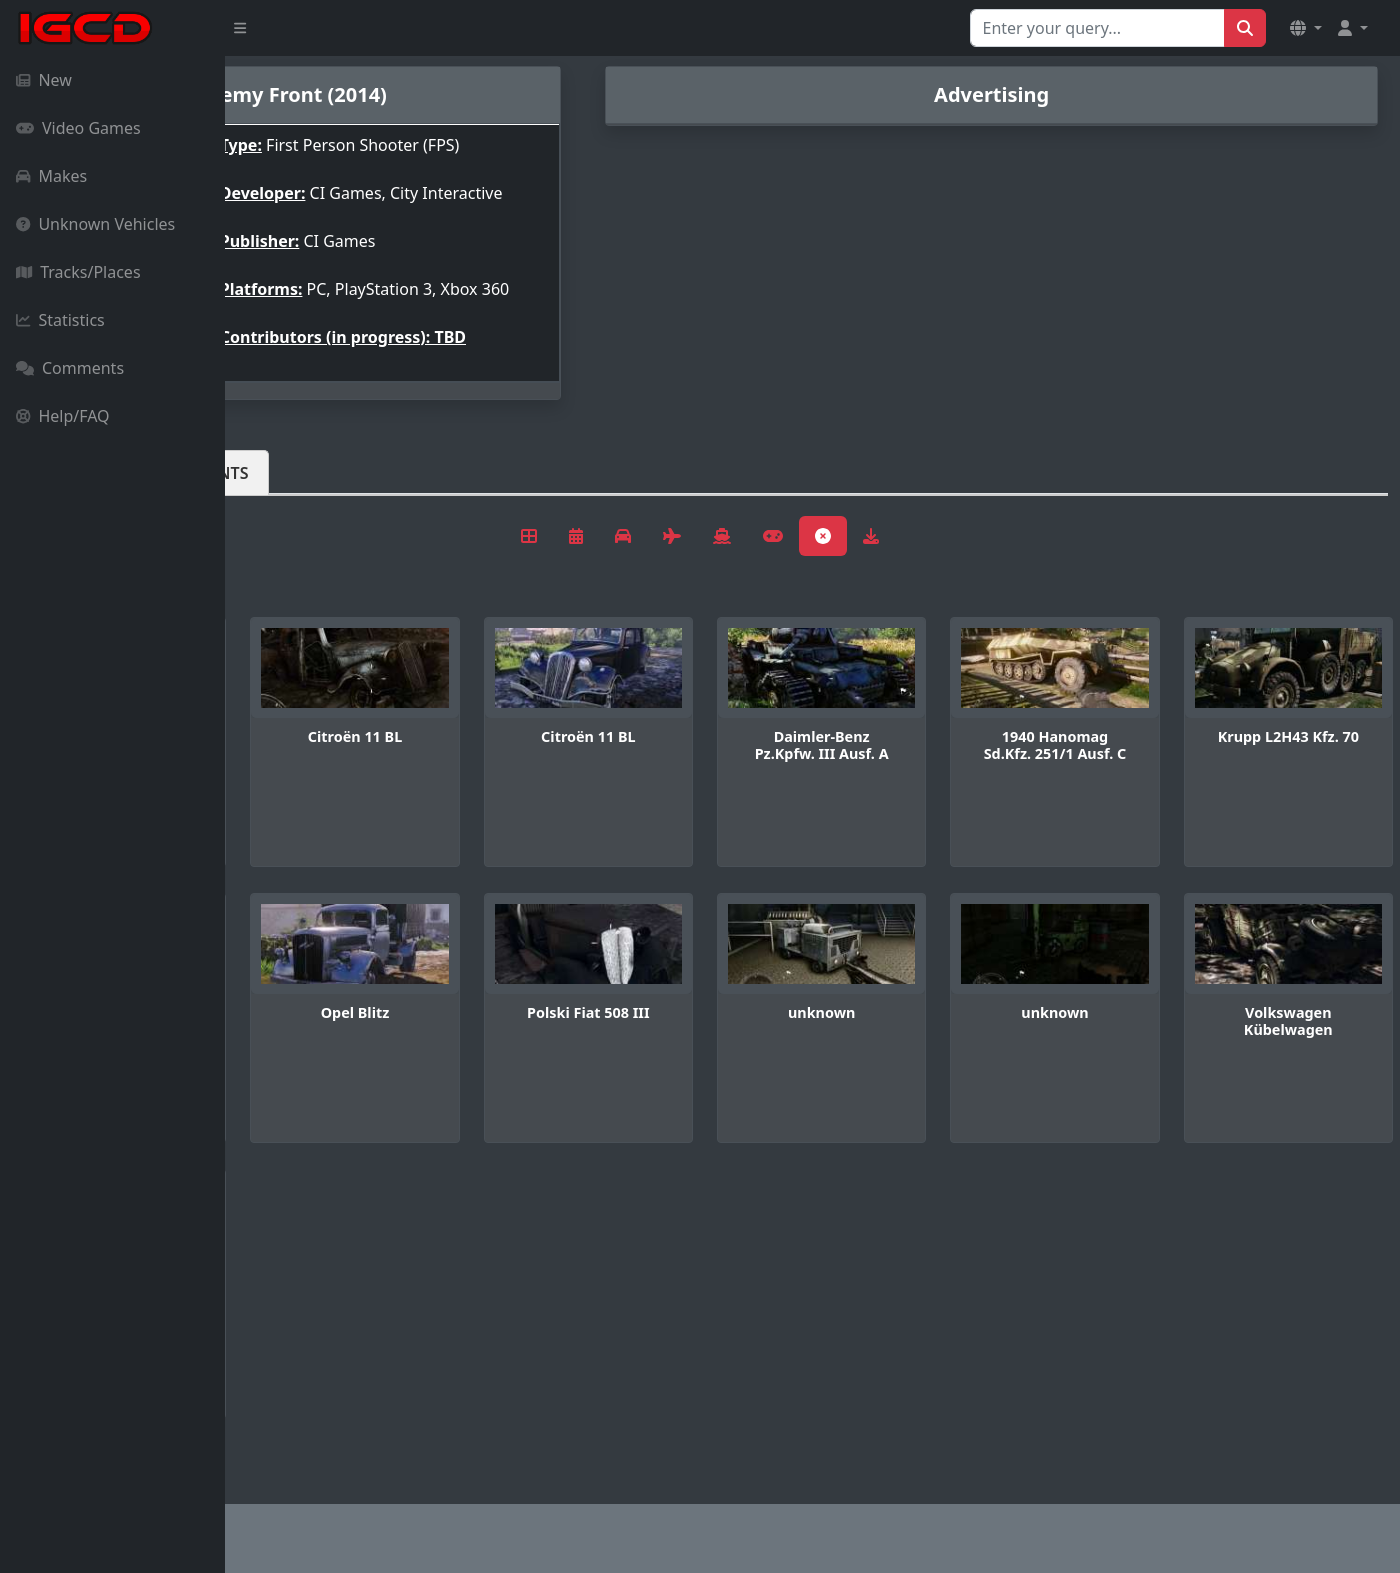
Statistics (60, 320)
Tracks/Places (78, 272)
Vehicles (298, 505)
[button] (1306, 28)
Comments (70, 368)
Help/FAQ (63, 416)
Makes (51, 176)
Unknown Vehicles (95, 224)
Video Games (78, 128)
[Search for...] (1097, 28)
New (44, 80)
